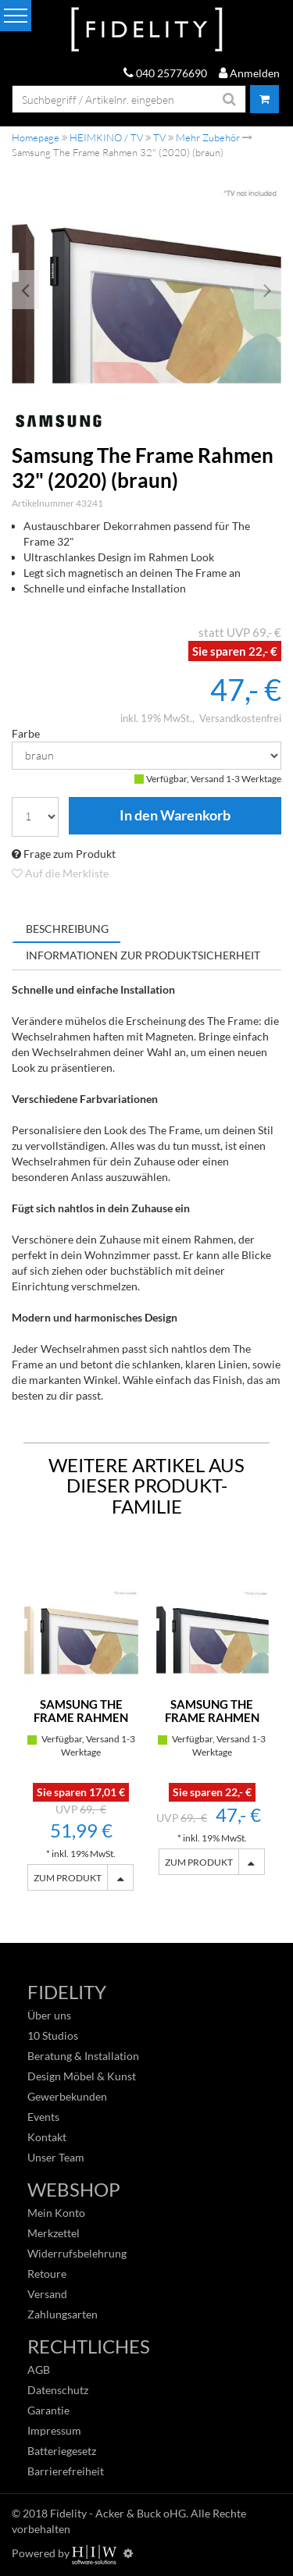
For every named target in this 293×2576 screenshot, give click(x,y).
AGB (38, 2369)
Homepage (35, 137)
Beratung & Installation (83, 2055)
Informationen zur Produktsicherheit (143, 955)
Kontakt (46, 2137)
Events (43, 2116)
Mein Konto (56, 2212)
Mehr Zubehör (208, 137)
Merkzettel (53, 2233)
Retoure (46, 2273)
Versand (47, 2293)
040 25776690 (165, 73)
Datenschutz (57, 2389)
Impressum (54, 2430)
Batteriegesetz (61, 2450)
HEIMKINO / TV (106, 137)
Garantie (48, 2410)
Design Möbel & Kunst (81, 2076)
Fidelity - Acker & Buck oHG (118, 2513)
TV (159, 137)
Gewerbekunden (67, 2096)
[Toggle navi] (15, 15)
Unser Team (55, 2157)
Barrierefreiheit (65, 2471)
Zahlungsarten (62, 2314)
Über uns (49, 2015)
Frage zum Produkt (64, 853)
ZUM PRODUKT (68, 1878)
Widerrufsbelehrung (77, 2253)
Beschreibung (67, 928)
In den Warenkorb (175, 815)
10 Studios (52, 2035)
